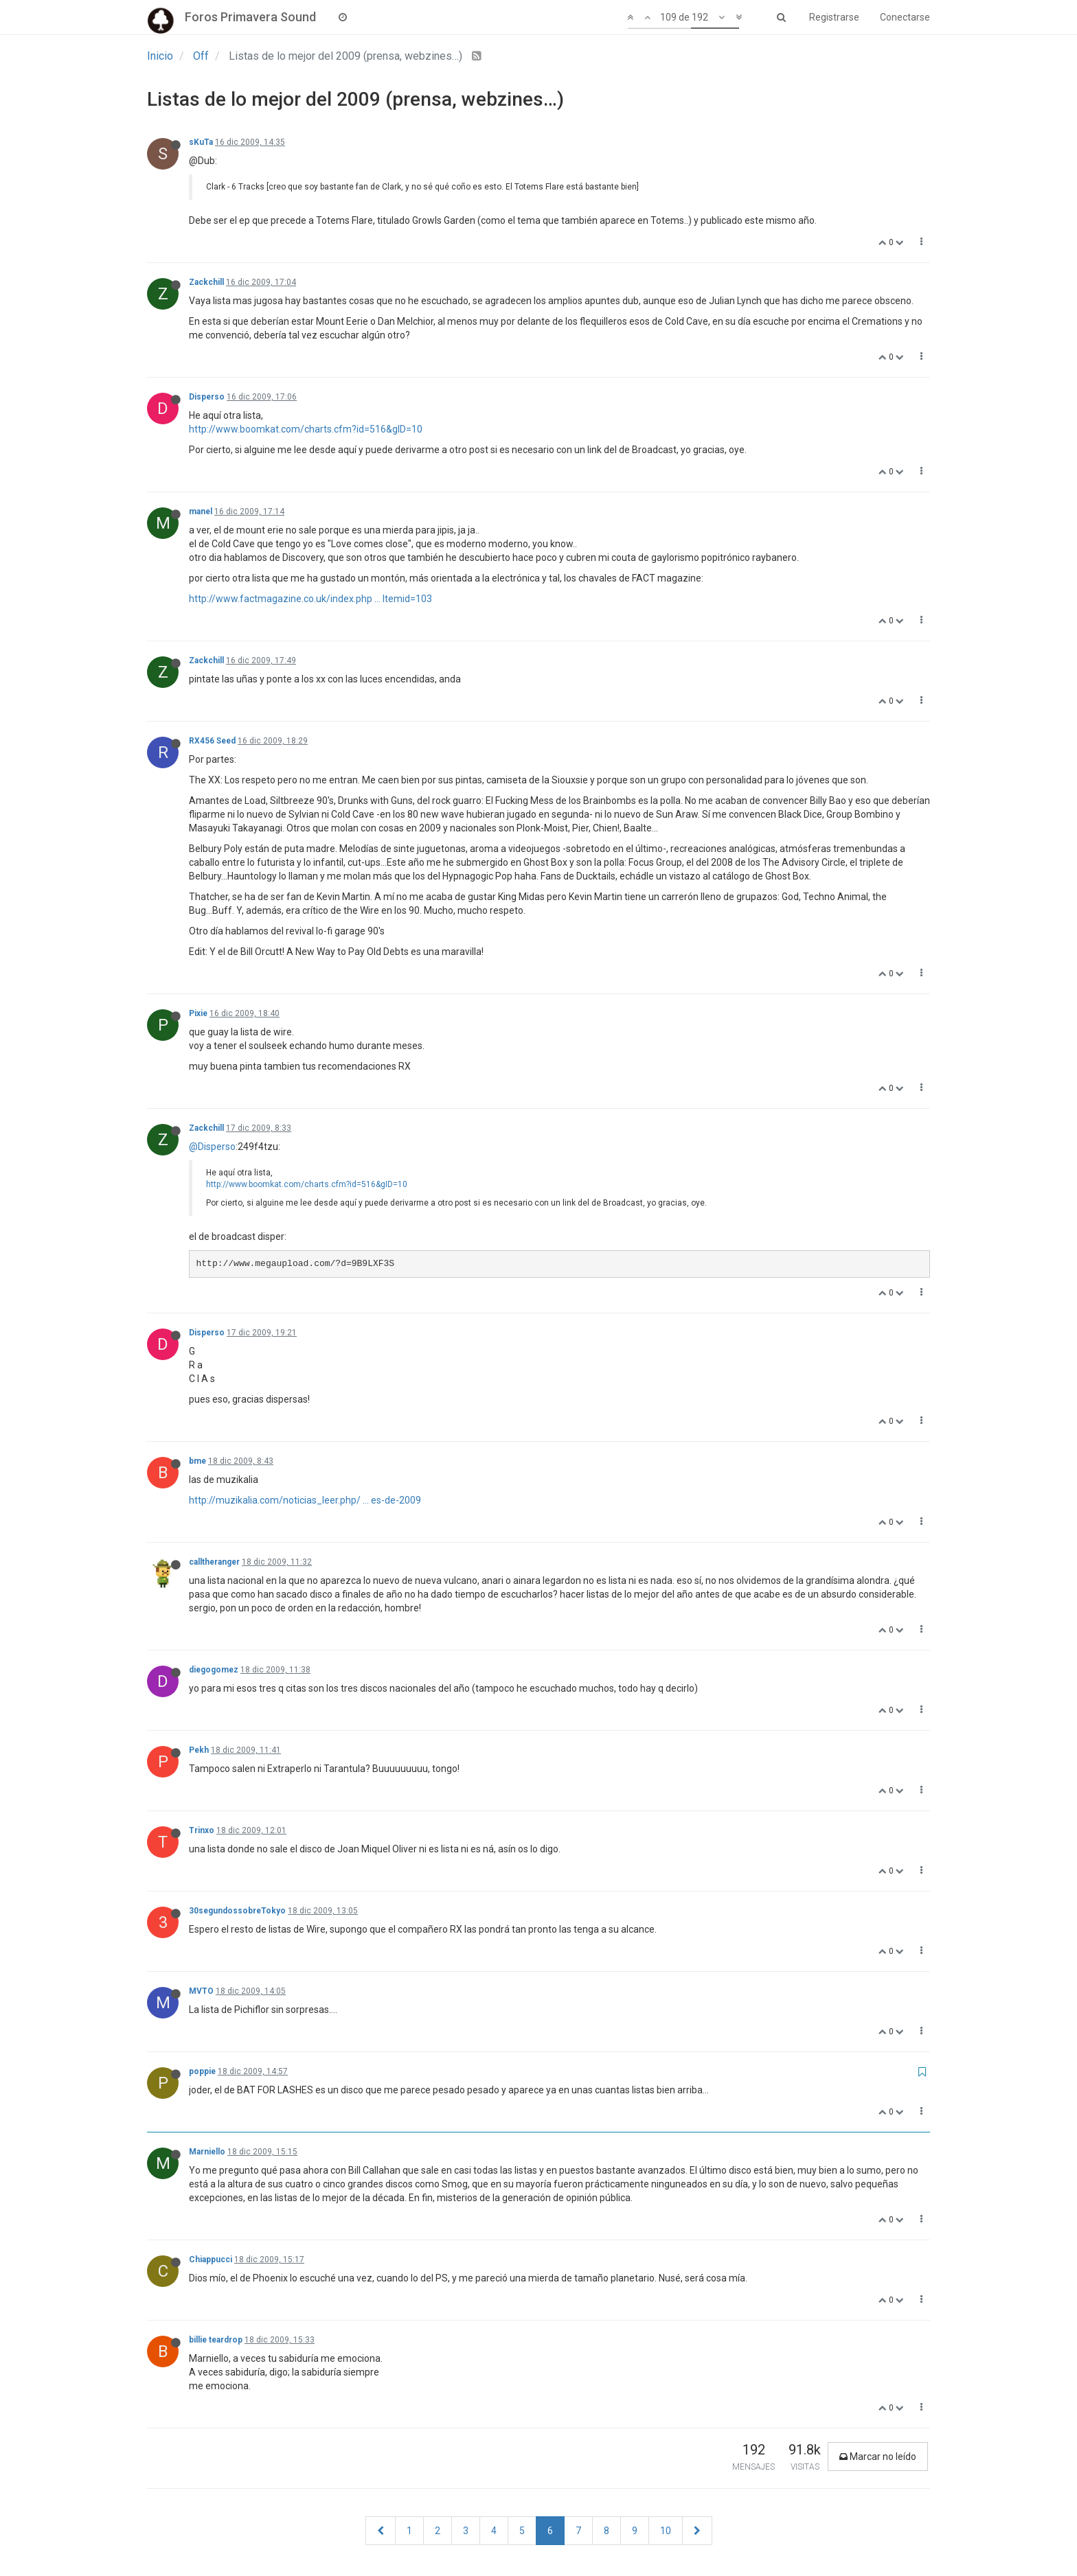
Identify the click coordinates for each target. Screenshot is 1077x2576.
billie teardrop (215, 2340)
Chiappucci (210, 2259)
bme (197, 1461)
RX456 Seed (212, 741)
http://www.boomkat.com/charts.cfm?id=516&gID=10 (305, 429)
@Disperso (212, 1146)
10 (665, 2530)
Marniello (207, 2152)
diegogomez (213, 1670)
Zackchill (206, 282)
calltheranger (214, 1562)
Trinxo (201, 1830)
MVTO (201, 1991)
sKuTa (201, 142)
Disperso (207, 397)
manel (200, 511)
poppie (202, 2071)
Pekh (199, 1750)
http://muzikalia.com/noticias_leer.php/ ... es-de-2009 (305, 1500)
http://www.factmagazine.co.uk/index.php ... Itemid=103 (310, 598)
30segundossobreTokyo (237, 1911)
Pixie (198, 1013)
